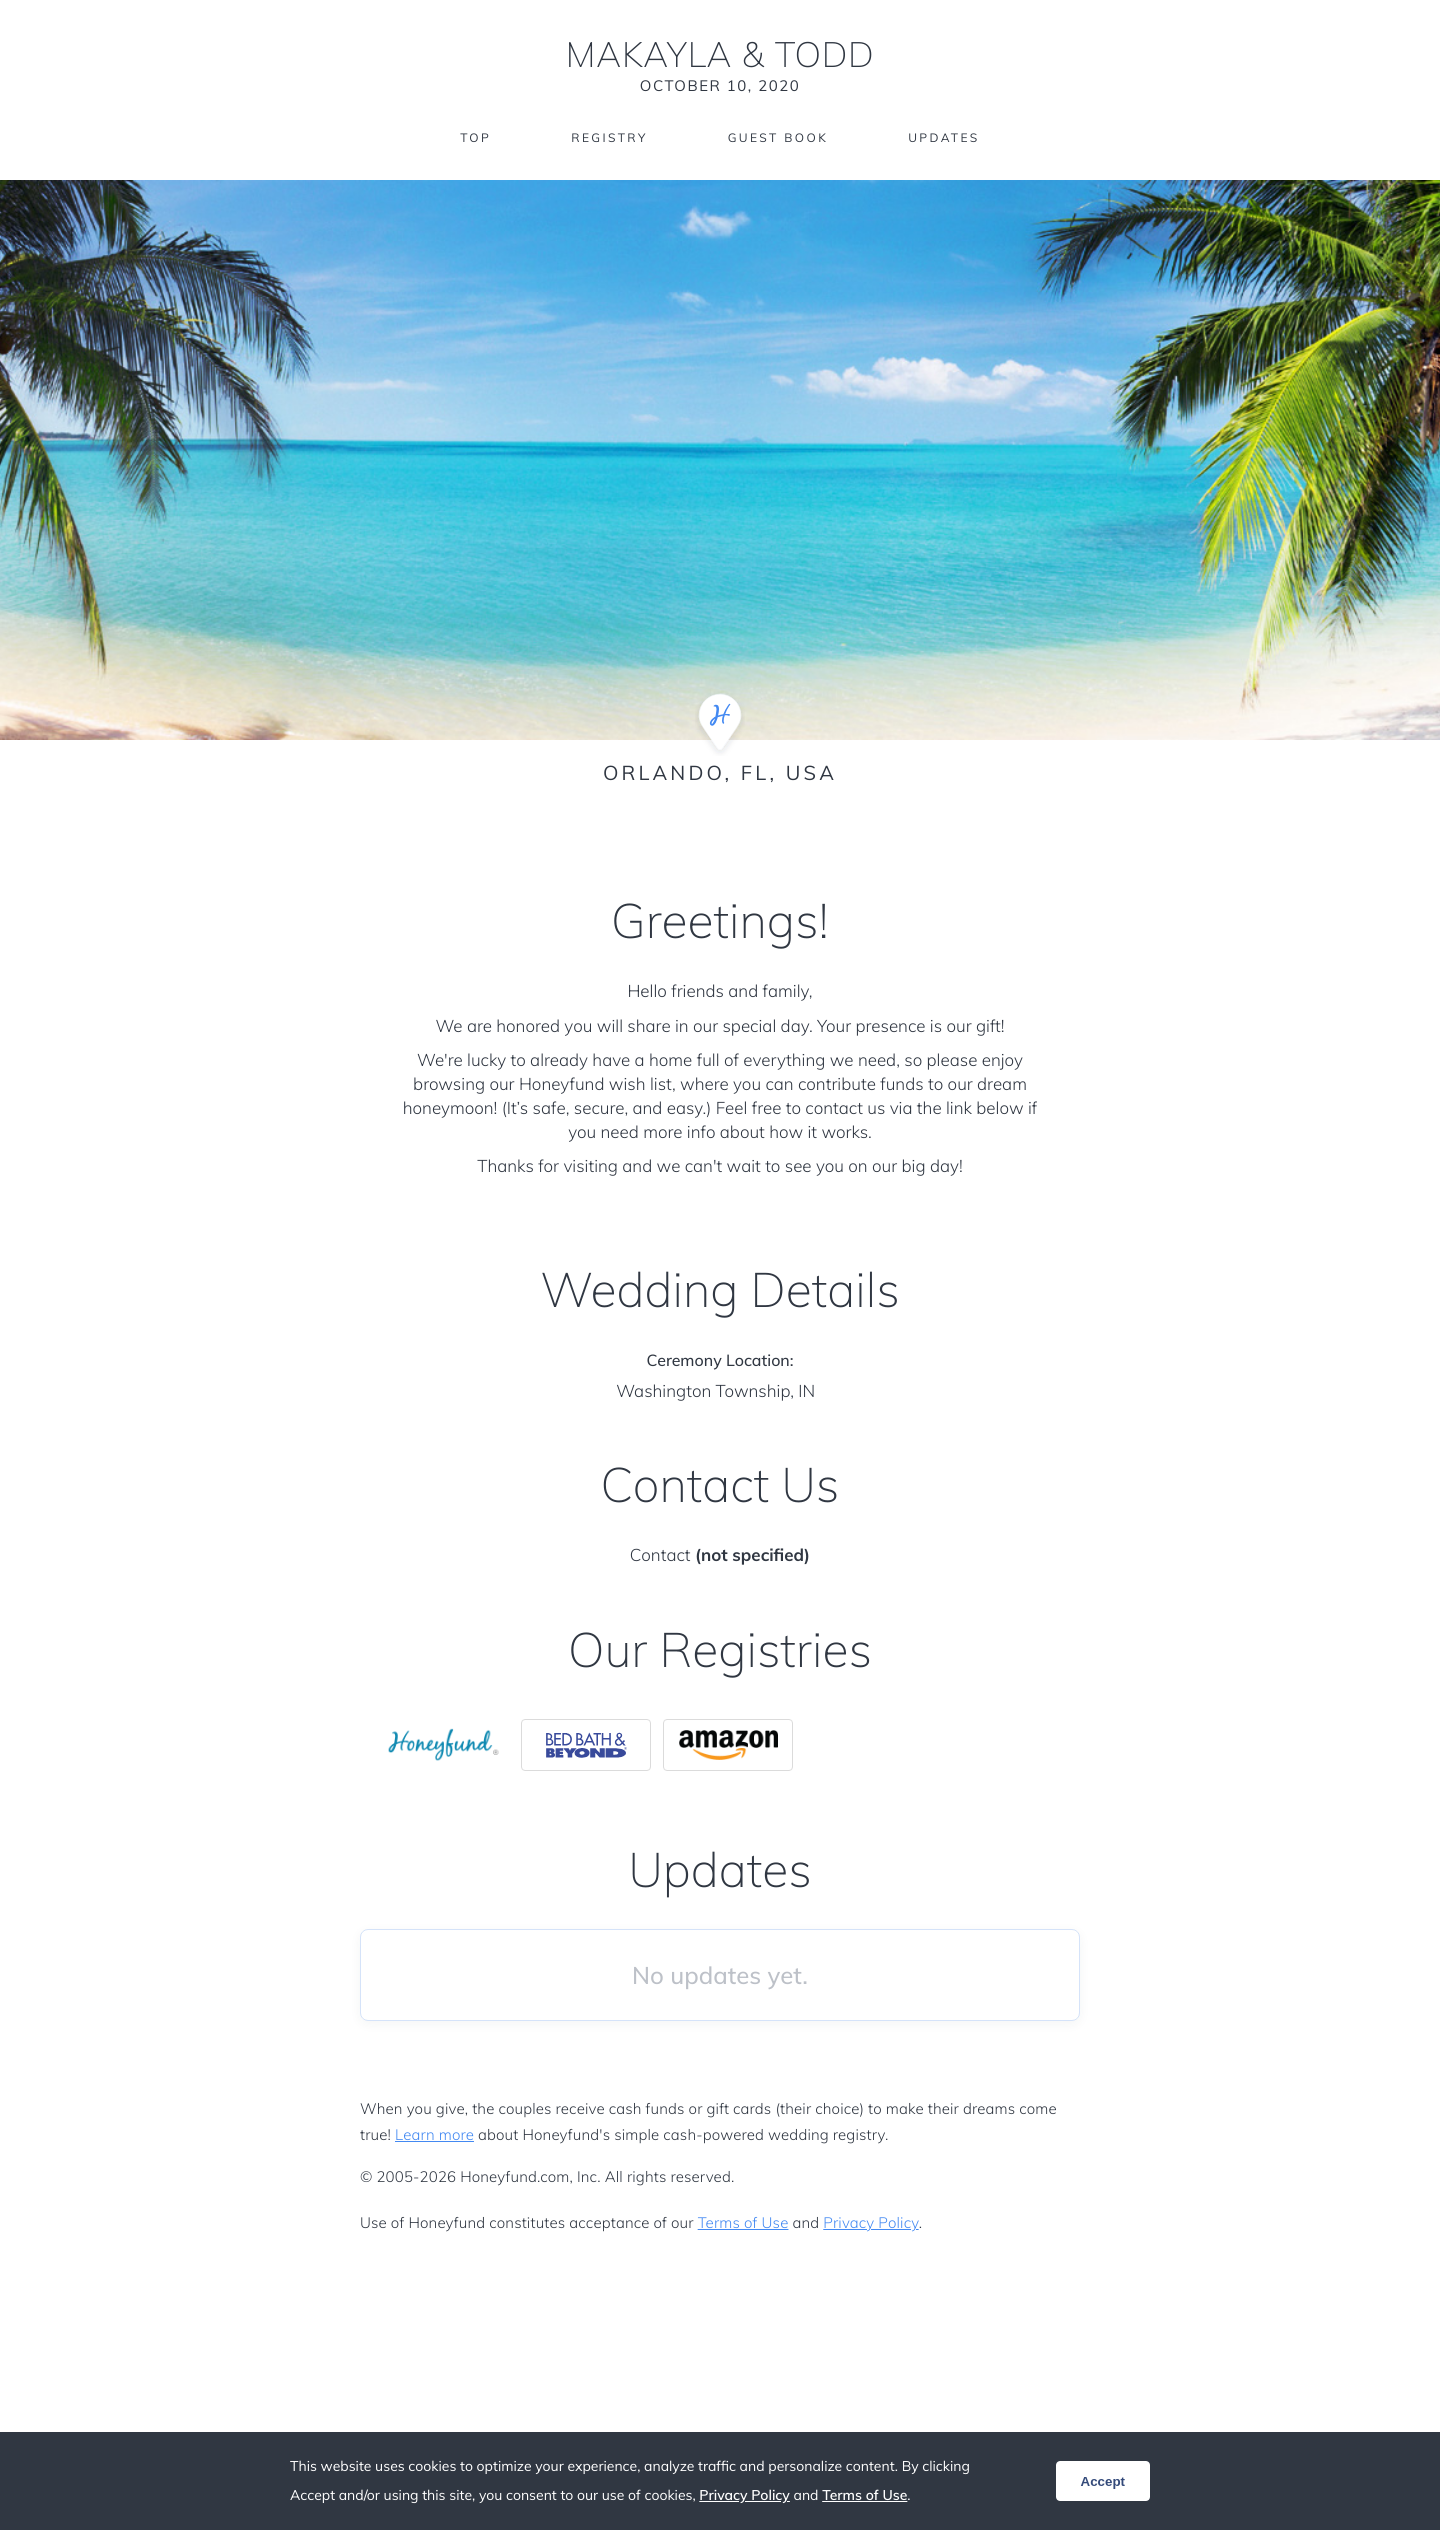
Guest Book (778, 137)
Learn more (434, 2134)
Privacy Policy (870, 2222)
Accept (1103, 2481)
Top (475, 137)
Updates (944, 137)
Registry (609, 137)
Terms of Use (743, 2222)
